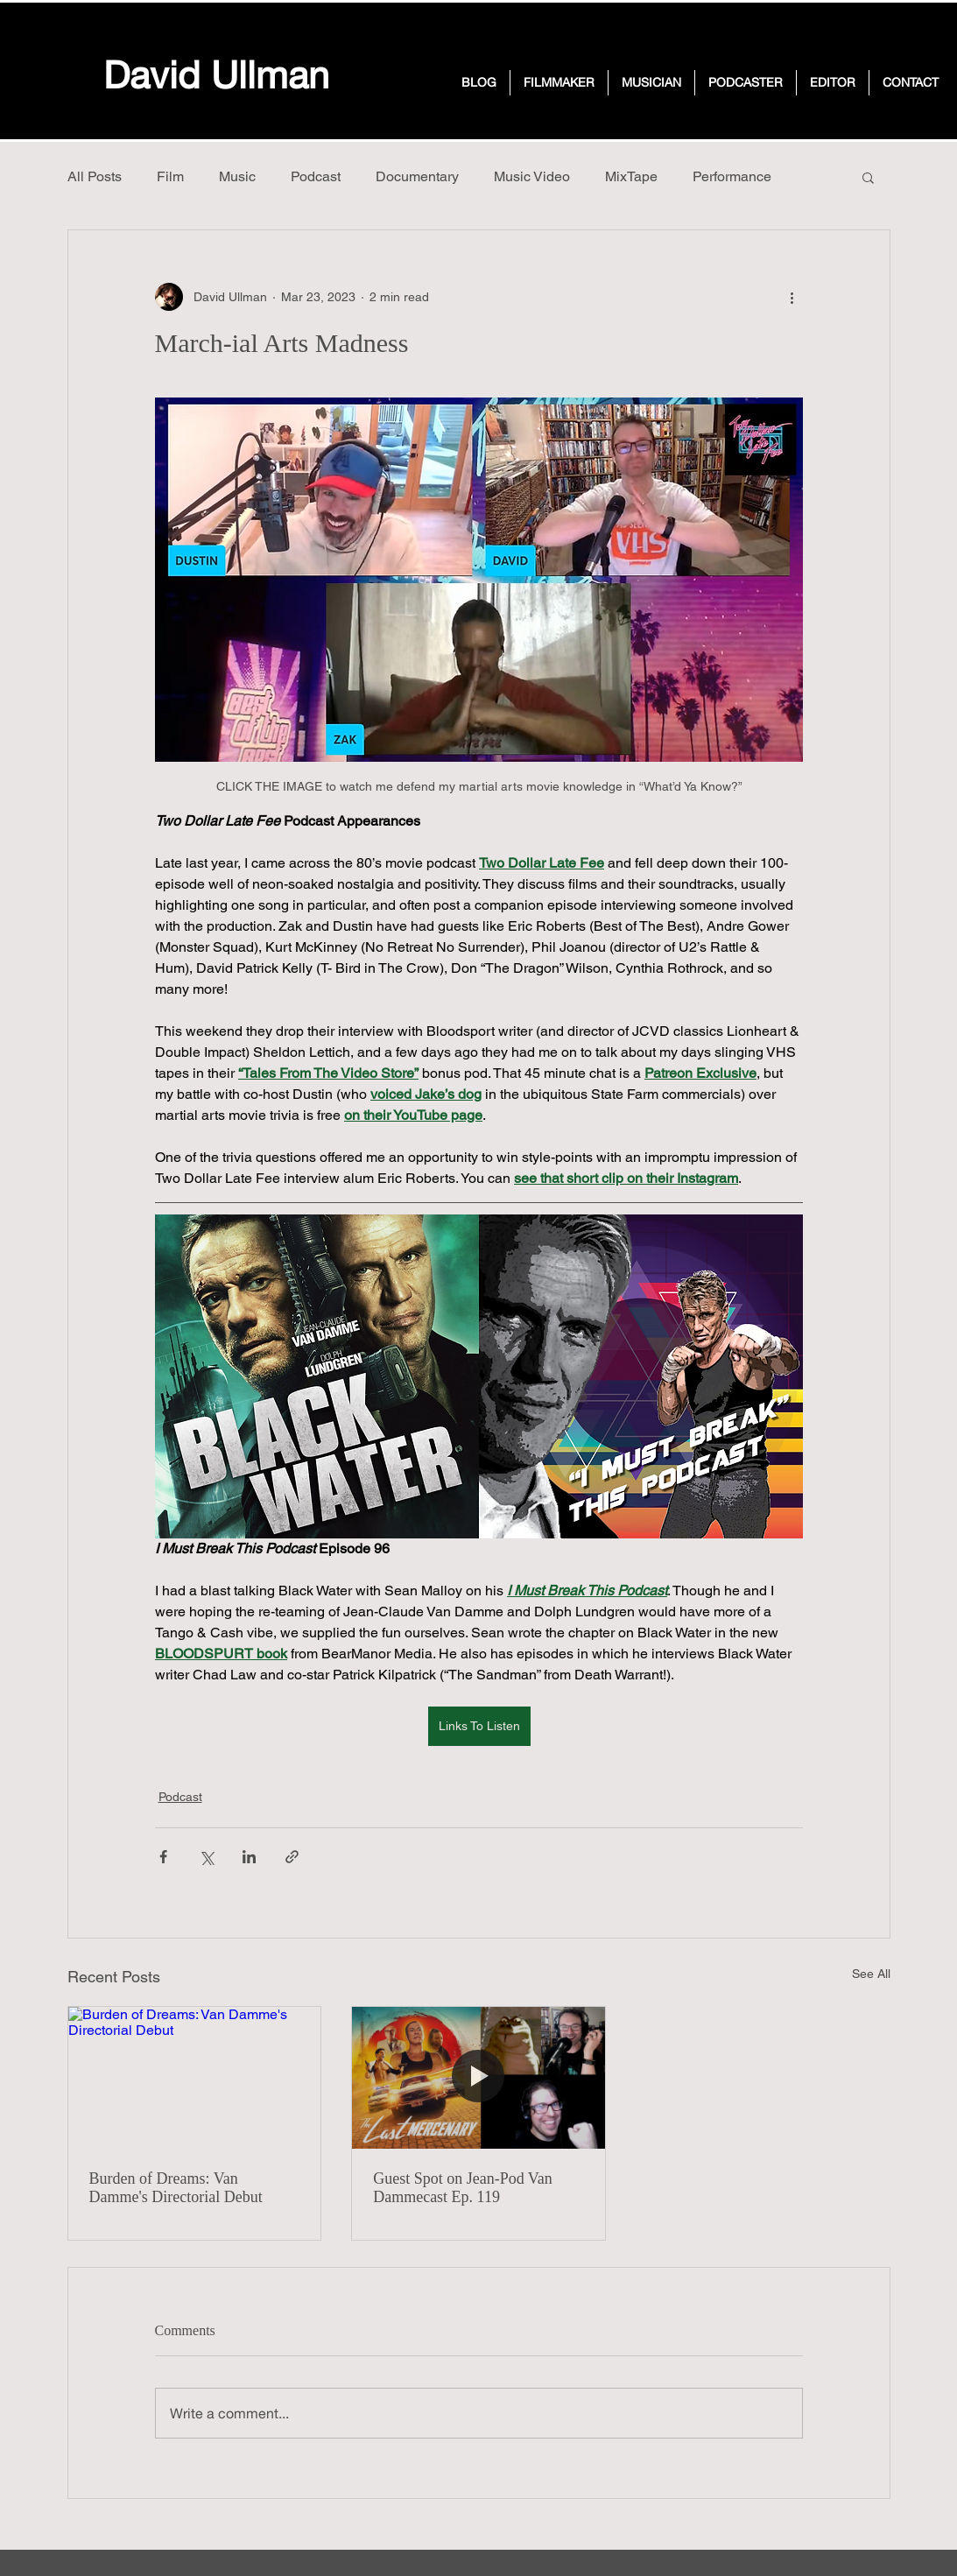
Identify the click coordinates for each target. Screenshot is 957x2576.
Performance (732, 176)
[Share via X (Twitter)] (206, 1856)
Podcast (316, 176)
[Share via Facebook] (163, 1856)
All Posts (94, 176)
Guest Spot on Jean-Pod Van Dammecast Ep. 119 (462, 2188)
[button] (868, 177)
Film (170, 176)
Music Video (532, 176)
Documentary (417, 176)
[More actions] (792, 296)
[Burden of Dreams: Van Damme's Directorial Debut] (194, 2078)
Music (237, 176)
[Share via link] (292, 1856)
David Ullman (216, 74)
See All (871, 1974)
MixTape (631, 176)
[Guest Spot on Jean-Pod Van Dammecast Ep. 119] (478, 2078)
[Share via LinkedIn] (249, 1856)
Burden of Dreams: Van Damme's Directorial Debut (176, 2188)
